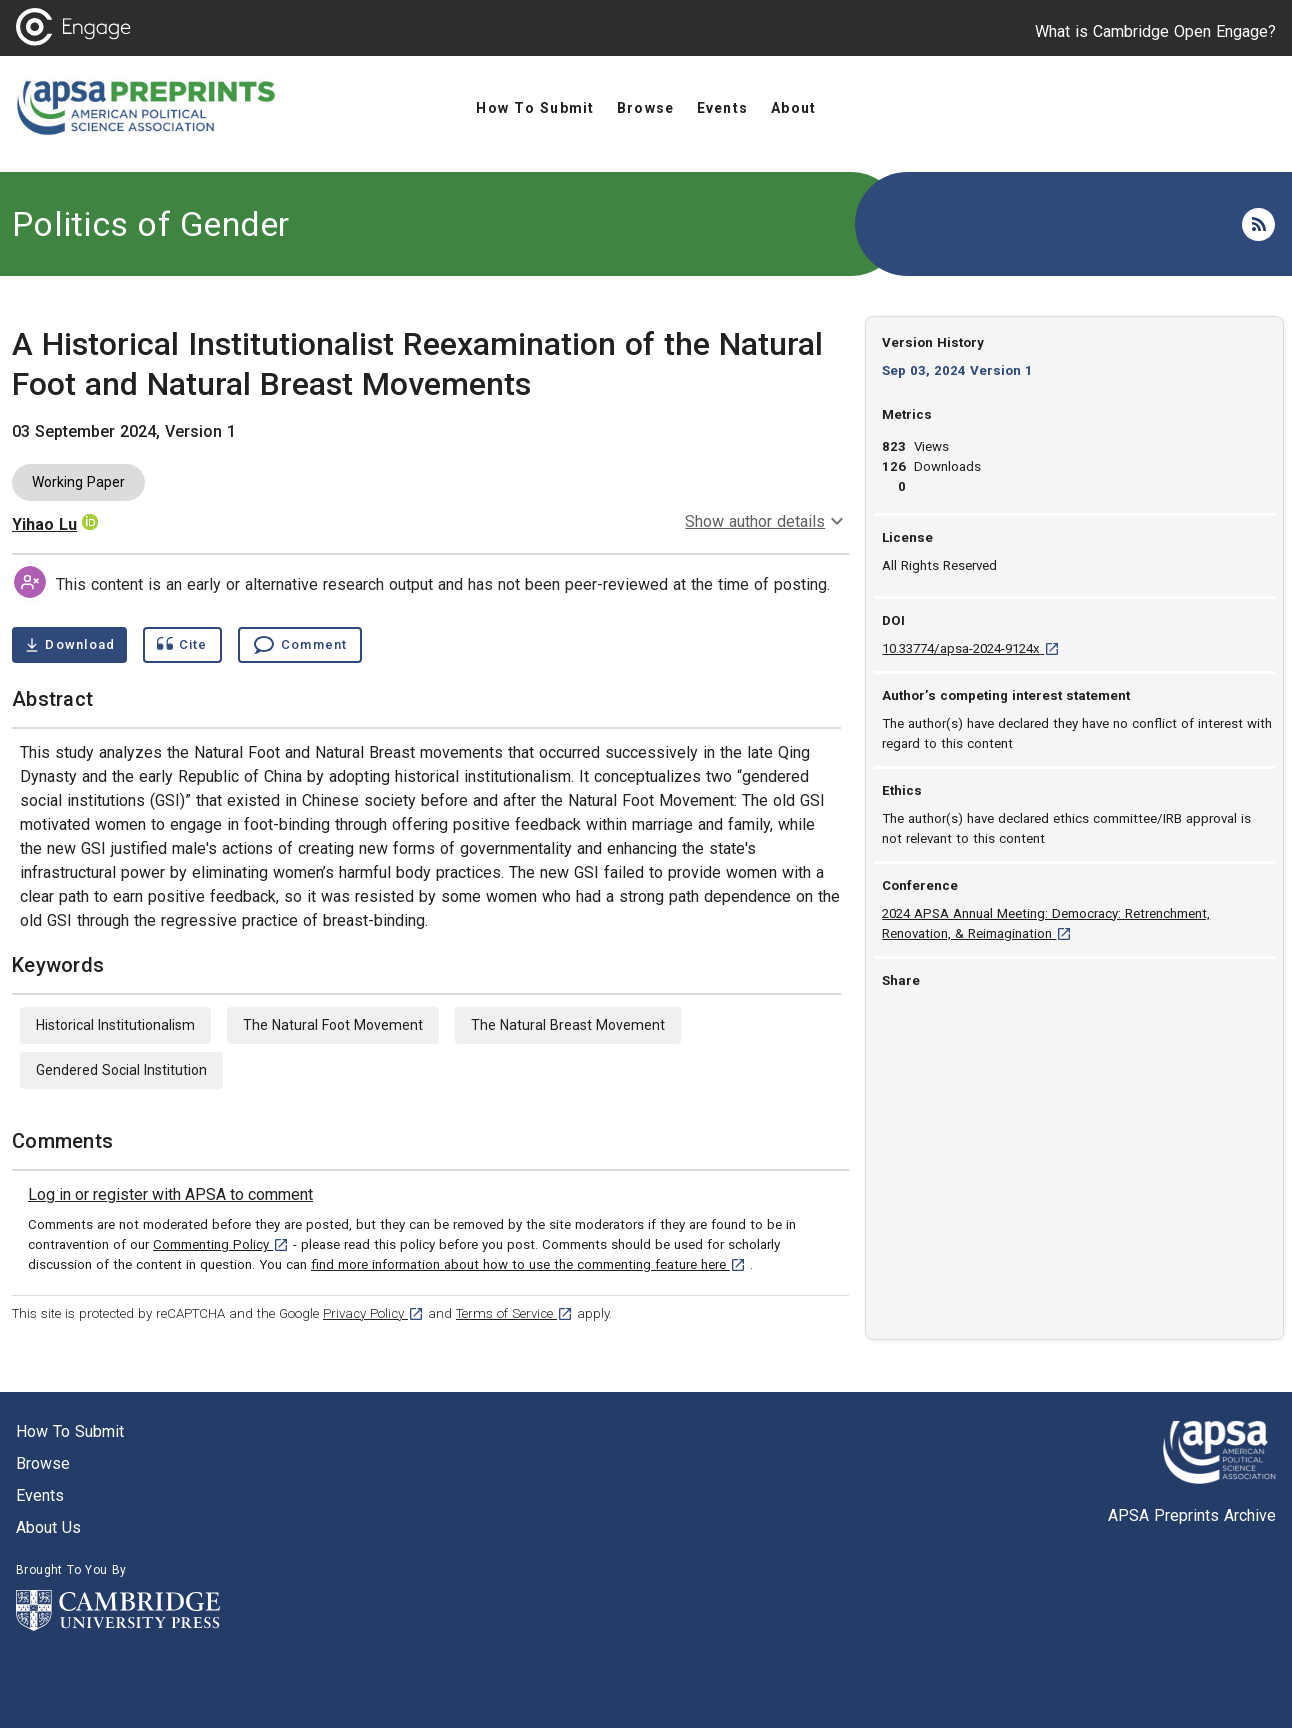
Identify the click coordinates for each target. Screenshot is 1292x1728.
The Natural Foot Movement (333, 1025)
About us (48, 1527)
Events (40, 1495)
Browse (43, 1463)
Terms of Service (514, 1313)
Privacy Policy (373, 1313)
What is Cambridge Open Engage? (1155, 31)
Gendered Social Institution (121, 1070)
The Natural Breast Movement (568, 1025)
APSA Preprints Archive (1192, 1515)
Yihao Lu (44, 524)
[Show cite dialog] (182, 645)
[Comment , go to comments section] (300, 645)
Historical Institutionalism (115, 1025)
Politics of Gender (151, 224)
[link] (170, 1195)
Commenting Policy (221, 1244)
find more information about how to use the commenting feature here (528, 1264)
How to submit (70, 1431)
